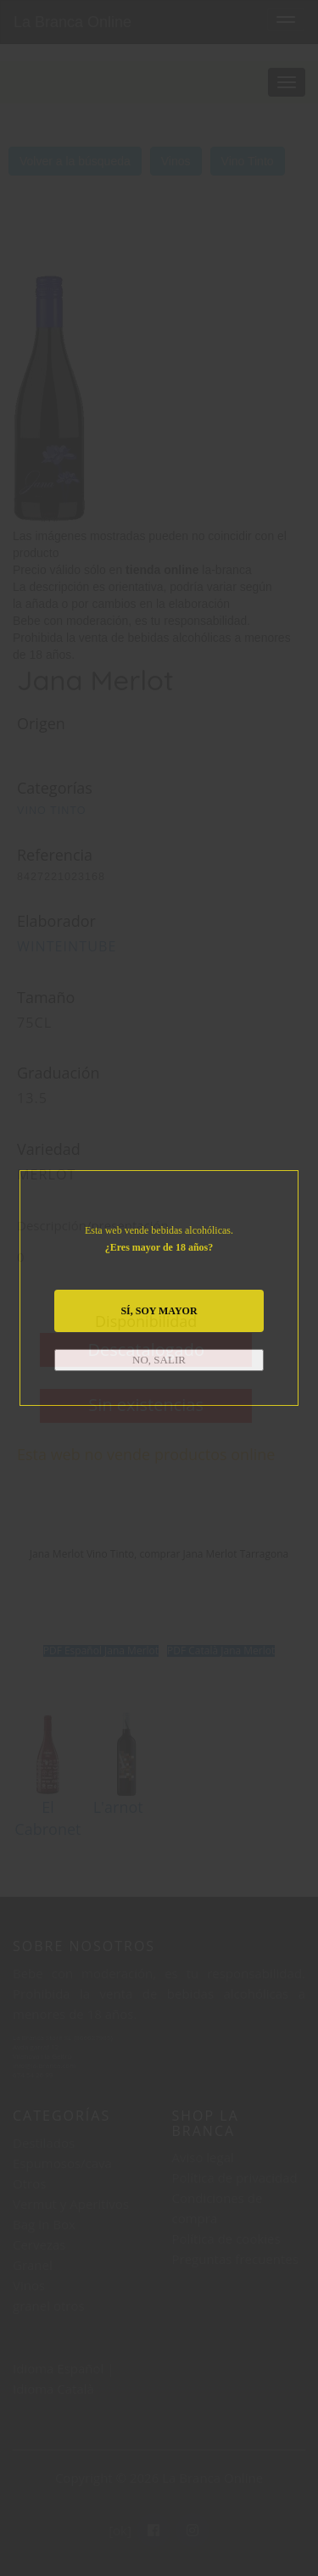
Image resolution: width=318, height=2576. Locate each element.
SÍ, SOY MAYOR (158, 1311)
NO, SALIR (159, 1359)
